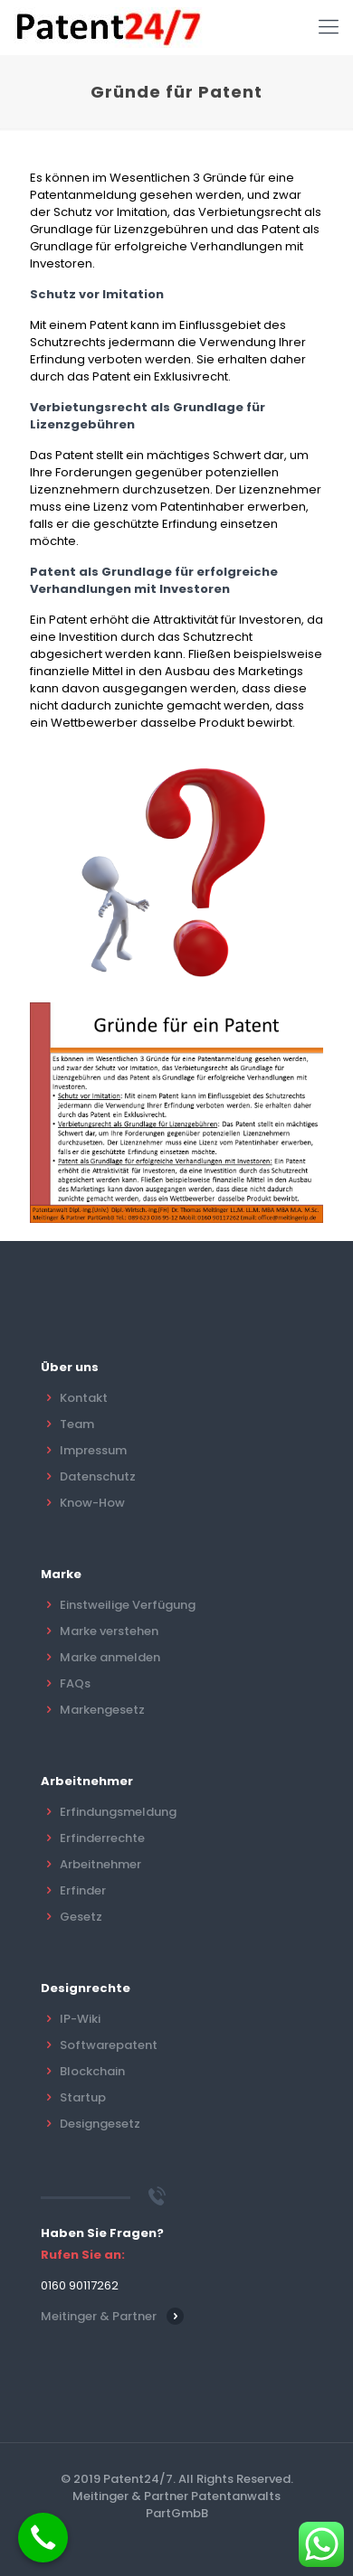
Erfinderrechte (102, 1838)
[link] (176, 1112)
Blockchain (92, 2071)
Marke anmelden (110, 1657)
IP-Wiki (80, 2018)
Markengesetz (102, 1709)
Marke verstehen (109, 1631)
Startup (83, 2097)
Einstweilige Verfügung (128, 1604)
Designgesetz (100, 2123)
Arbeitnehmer (100, 1864)
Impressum (93, 1450)
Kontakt (84, 1397)
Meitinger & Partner (99, 2316)
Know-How (92, 1502)
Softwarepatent (108, 2045)
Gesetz (81, 1916)
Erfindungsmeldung (118, 1811)
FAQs (75, 1683)
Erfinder (83, 1890)
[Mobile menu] (328, 27)
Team (77, 1424)
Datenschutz (98, 1476)
